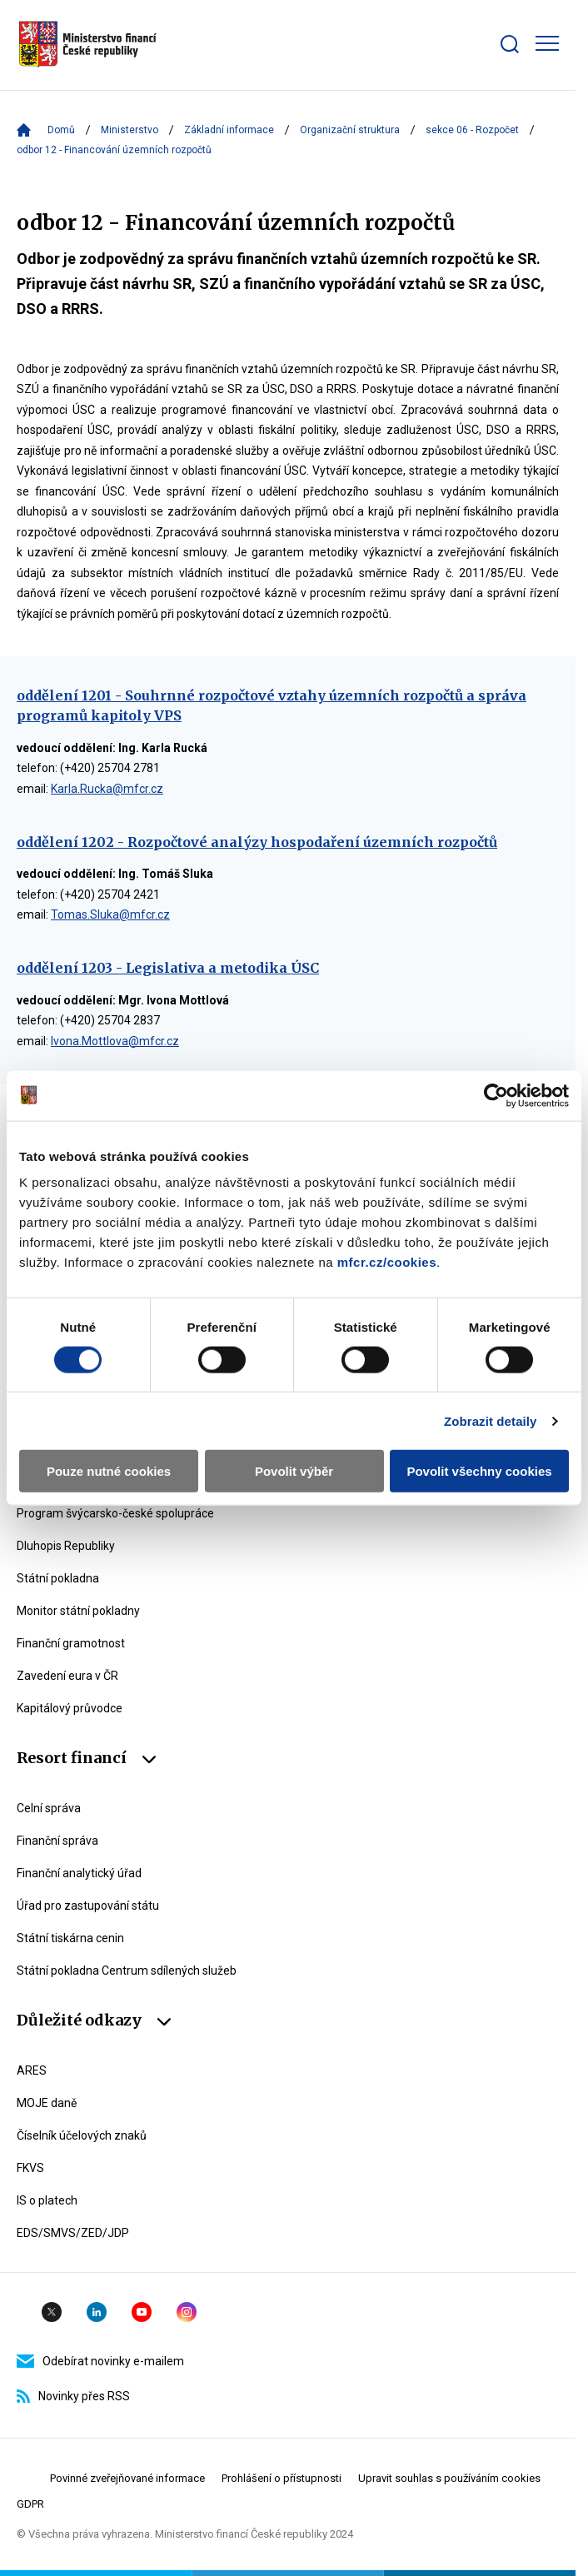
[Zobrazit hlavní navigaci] (547, 43)
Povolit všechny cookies (478, 1471)
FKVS (30, 2168)
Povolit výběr (294, 1471)
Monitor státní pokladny (78, 1610)
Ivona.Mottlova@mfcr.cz (115, 1041)
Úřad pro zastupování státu (88, 1905)
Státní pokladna (58, 1578)
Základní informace (229, 130)
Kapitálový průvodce (69, 1708)
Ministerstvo (129, 130)
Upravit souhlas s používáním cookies (449, 2478)
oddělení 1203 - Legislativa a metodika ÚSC (168, 967)
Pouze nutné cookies (109, 1471)
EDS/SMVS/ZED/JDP (73, 2233)
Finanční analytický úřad (79, 1873)
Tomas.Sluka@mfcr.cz (110, 914)
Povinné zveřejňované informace (127, 2478)
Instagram (187, 2312)
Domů (61, 130)
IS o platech (47, 2200)
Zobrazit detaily (490, 1420)
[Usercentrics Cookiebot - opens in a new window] (496, 1095)
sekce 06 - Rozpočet (472, 130)
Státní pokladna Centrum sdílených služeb (127, 1970)
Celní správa (49, 1808)
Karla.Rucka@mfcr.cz (107, 788)
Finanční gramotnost (71, 1643)
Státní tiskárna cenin (70, 1938)
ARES (32, 2070)
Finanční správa (57, 1840)
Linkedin (97, 2312)
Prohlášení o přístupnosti (281, 2478)
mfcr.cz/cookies (386, 1262)
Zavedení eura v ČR (67, 1675)
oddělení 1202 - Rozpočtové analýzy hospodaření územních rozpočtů (257, 842)
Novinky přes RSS (73, 2396)
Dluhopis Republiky (66, 1545)
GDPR (30, 2504)
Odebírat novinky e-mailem (100, 2361)
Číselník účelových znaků (82, 2135)
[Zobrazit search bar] (509, 44)
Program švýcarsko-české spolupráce (115, 1513)
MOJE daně (47, 2103)
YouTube (142, 2312)
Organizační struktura (350, 130)
